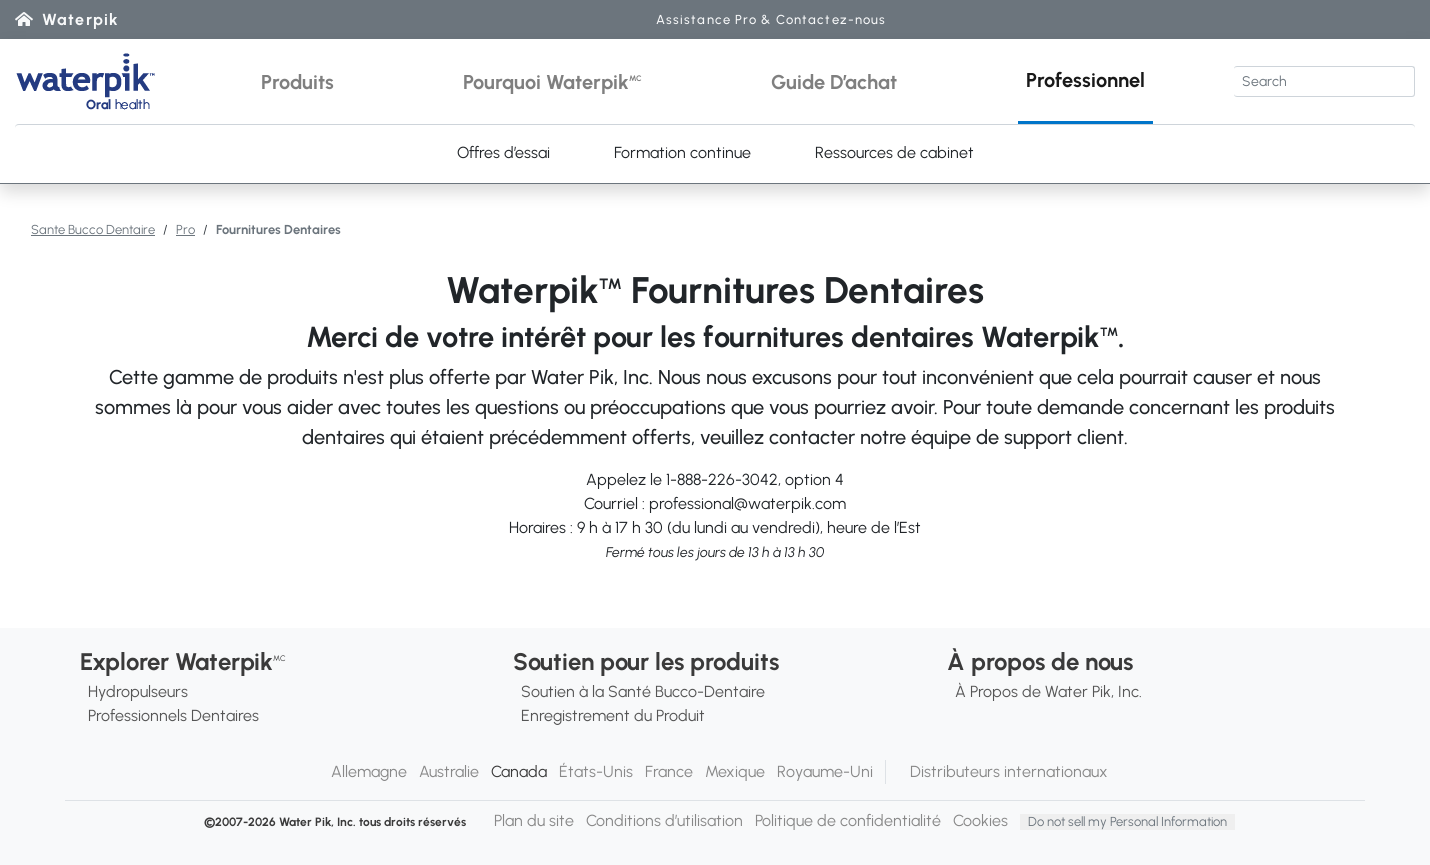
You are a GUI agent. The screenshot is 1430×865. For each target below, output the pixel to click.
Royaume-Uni (825, 771)
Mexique (735, 771)
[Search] (1324, 81)
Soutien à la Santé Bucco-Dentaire (643, 691)
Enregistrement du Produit (613, 715)
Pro (185, 229)
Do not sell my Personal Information (1127, 821)
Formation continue (682, 152)
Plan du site (534, 820)
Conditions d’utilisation (664, 820)
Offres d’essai (503, 152)
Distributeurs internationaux (1009, 771)
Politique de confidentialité (848, 820)
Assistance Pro (771, 19)
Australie (449, 771)
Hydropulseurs (138, 691)
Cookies (980, 820)
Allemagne (369, 771)
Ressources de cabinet (894, 152)
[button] (297, 81)
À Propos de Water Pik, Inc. (1048, 691)
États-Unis (596, 771)
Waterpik (80, 19)
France (669, 771)
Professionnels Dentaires (173, 715)
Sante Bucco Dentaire (93, 229)
